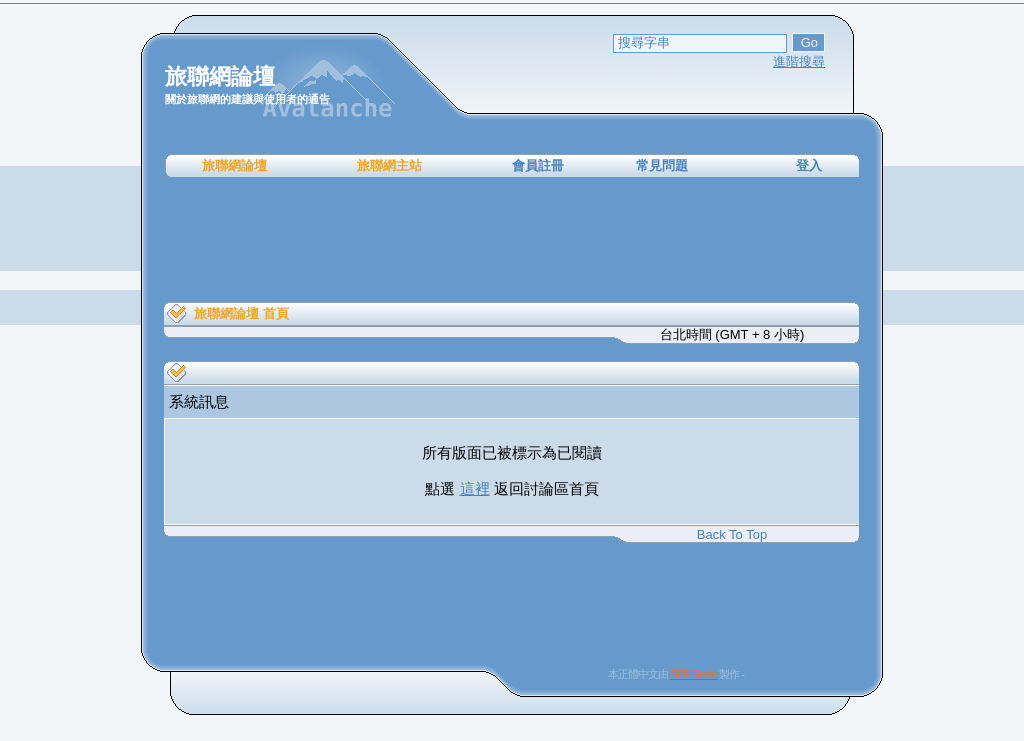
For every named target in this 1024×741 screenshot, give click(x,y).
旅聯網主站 (389, 165)
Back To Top (732, 534)
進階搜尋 (799, 61)
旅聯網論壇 (234, 165)
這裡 (475, 488)
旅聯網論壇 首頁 (241, 313)
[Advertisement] (512, 240)
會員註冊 (538, 165)
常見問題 (662, 165)
